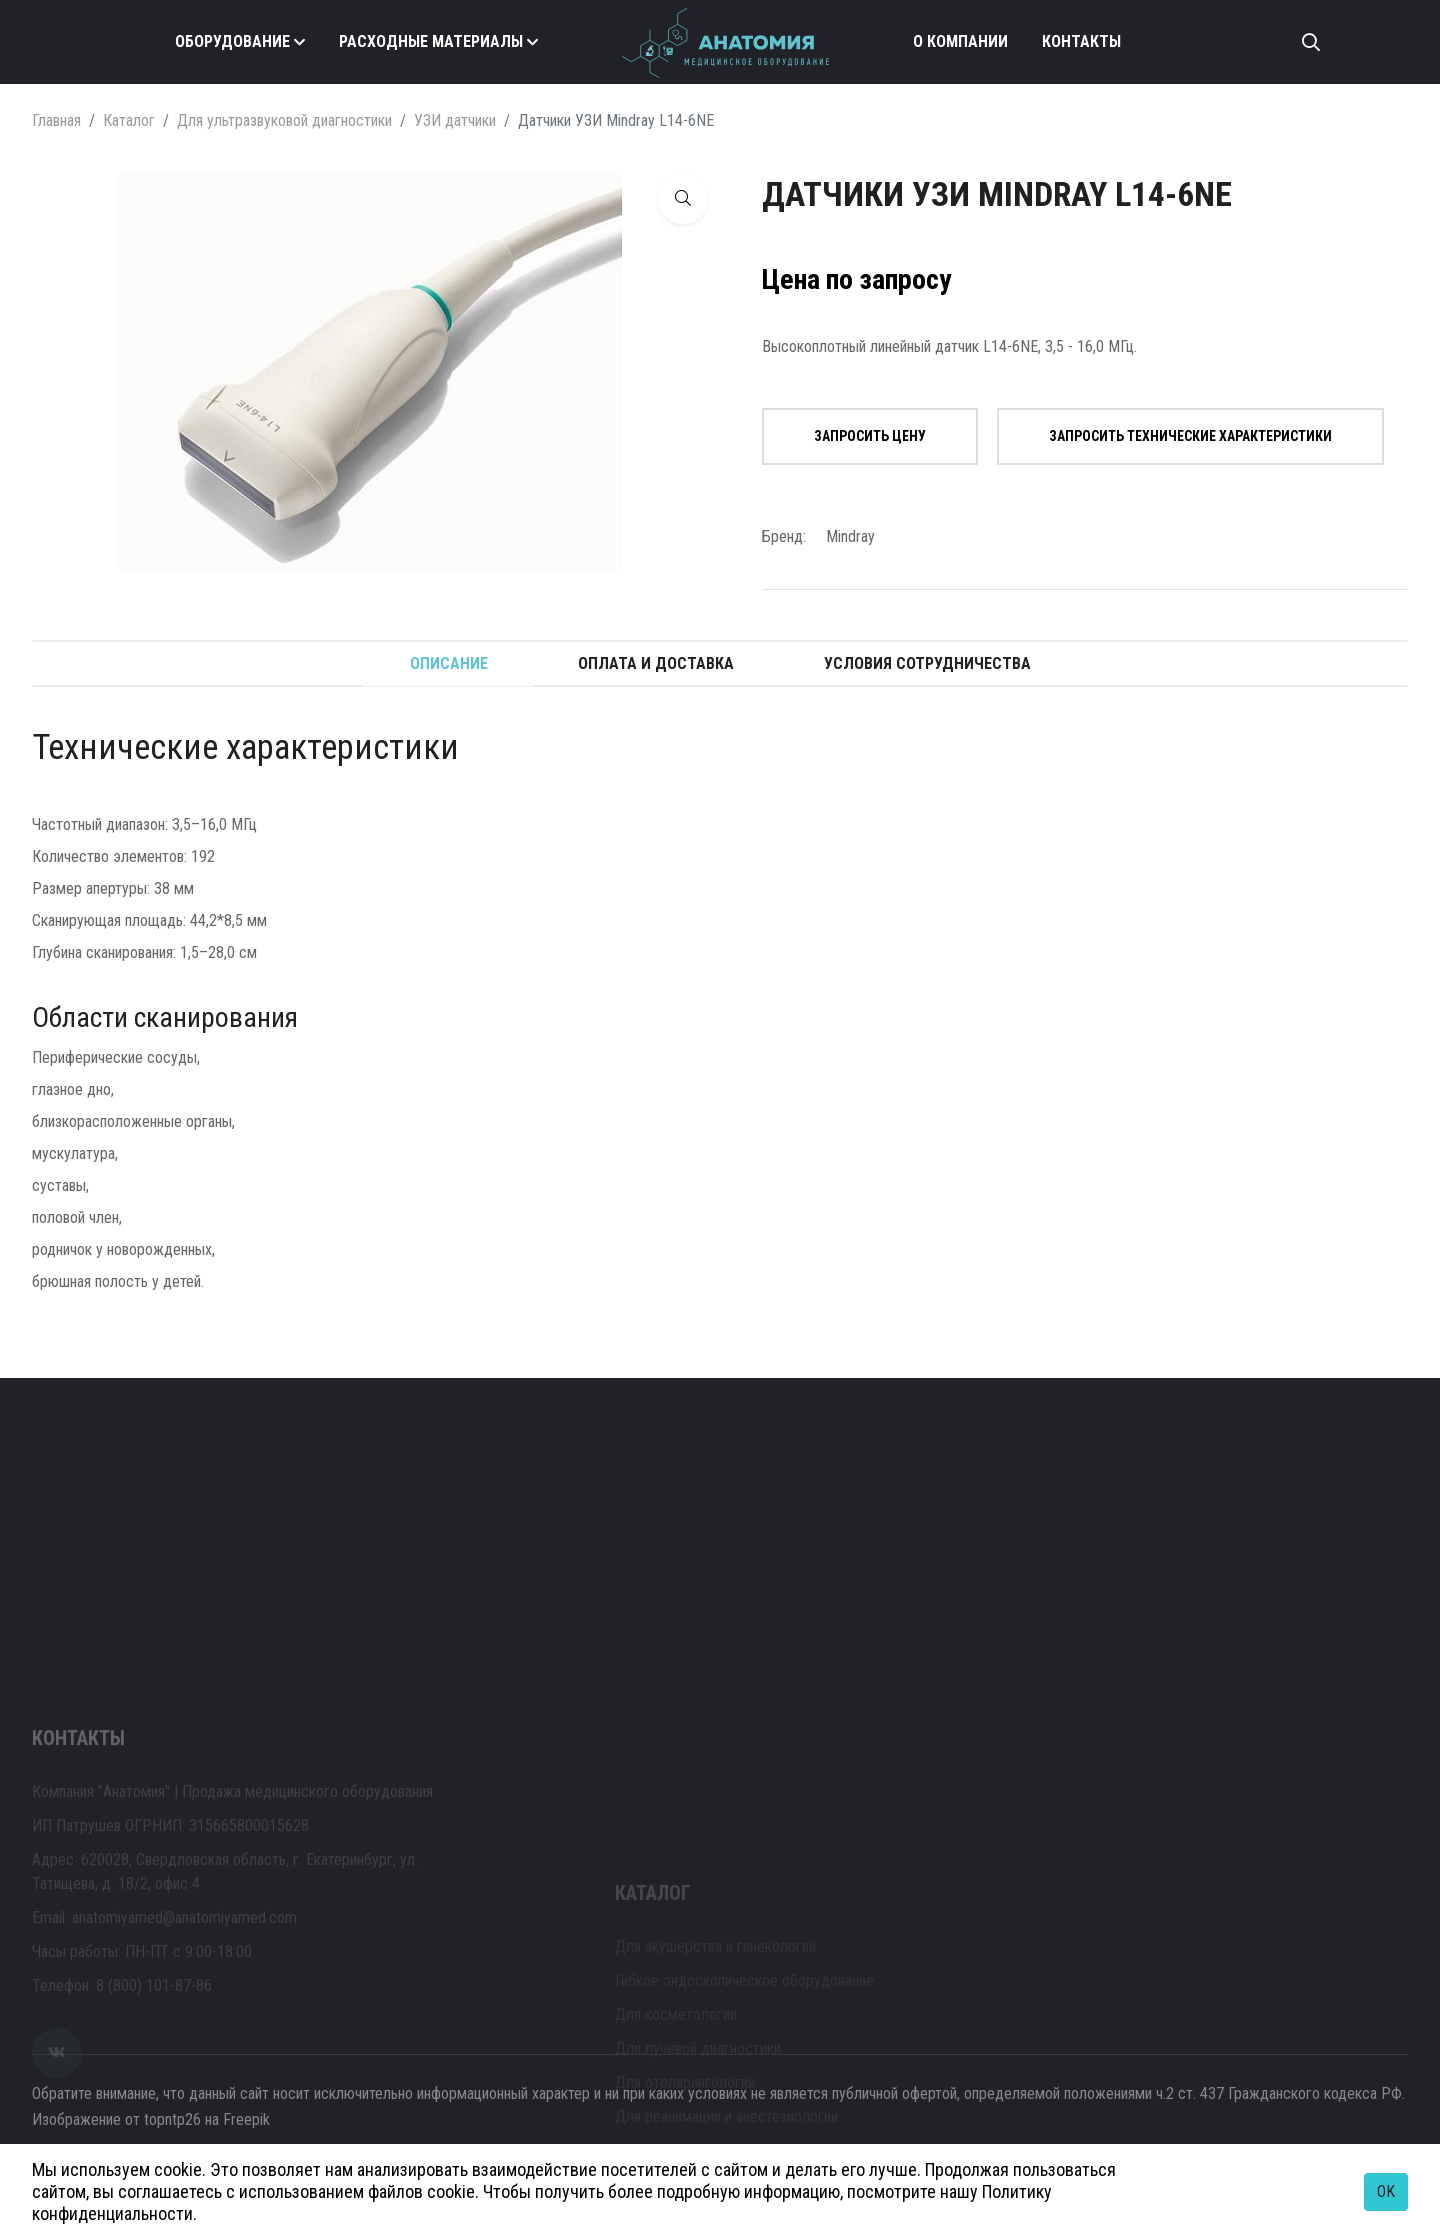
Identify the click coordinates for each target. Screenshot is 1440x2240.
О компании (960, 41)
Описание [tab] (449, 663)
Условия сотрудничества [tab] (927, 663)
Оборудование (232, 41)
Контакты (1081, 41)
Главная (56, 120)
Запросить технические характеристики (1190, 436)
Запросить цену (870, 436)
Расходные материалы (431, 41)
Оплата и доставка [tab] (656, 663)
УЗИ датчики (455, 120)
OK (1386, 2191)
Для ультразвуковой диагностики (284, 120)
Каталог (129, 120)
